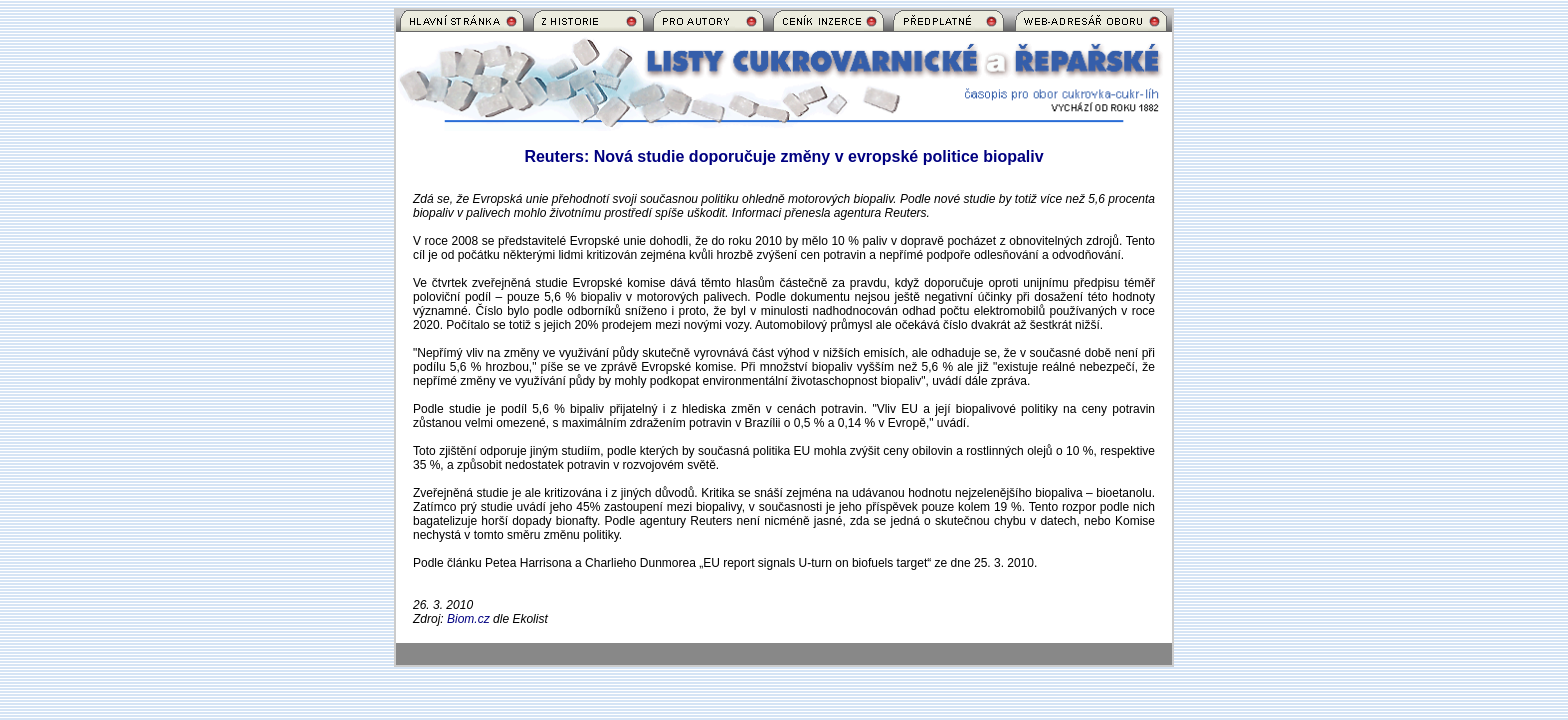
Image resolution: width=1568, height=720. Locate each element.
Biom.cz (468, 619)
